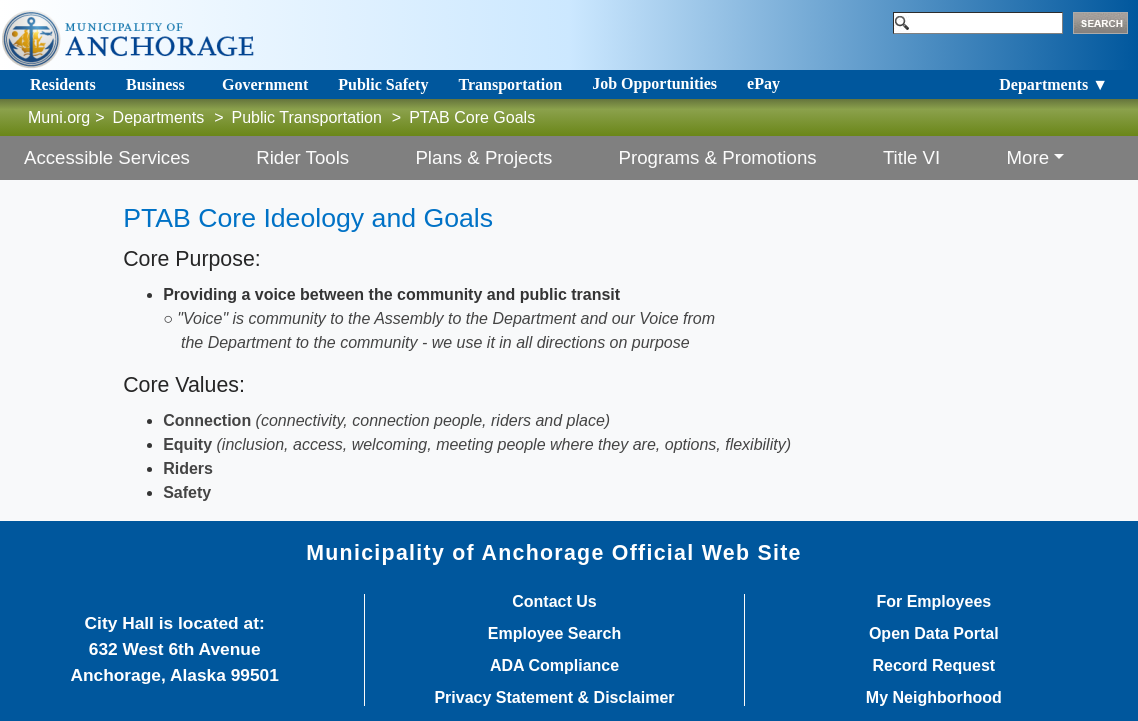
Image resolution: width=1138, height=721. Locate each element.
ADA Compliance (554, 666)
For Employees (933, 602)
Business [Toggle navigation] (155, 84)
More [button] (1028, 157)
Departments (159, 117)
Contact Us (554, 602)
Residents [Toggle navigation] (63, 84)
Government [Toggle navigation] (265, 84)
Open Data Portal (934, 634)
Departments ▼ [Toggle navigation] (1053, 84)
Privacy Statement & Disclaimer (554, 698)
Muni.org (59, 117)
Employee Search (554, 634)
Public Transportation (307, 117)
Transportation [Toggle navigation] (510, 84)
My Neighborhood (934, 698)
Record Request (933, 666)
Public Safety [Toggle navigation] (383, 84)
